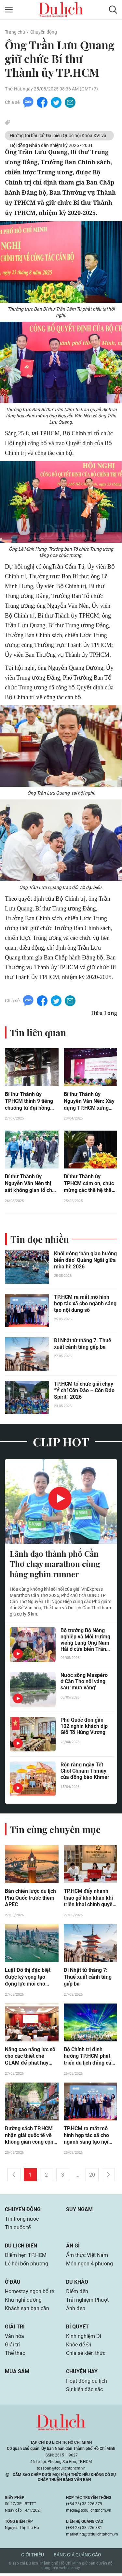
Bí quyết (77, 2329)
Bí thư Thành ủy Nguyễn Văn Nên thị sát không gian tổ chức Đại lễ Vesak (31, 1185)
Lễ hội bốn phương (26, 2266)
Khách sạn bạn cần (27, 2311)
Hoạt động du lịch (86, 2383)
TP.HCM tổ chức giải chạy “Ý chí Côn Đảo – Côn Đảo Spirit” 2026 (84, 1391)
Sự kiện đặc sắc (84, 2392)
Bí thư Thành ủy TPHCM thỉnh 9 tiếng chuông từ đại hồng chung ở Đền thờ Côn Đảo (29, 1102)
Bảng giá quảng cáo (77, 2557)
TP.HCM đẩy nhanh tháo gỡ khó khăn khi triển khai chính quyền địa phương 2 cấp (89, 1900)
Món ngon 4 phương (89, 2266)
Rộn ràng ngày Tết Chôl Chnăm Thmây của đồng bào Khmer (85, 1772)
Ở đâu (12, 2284)
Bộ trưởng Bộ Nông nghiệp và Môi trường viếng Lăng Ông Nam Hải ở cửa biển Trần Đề (85, 1641)
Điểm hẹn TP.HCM (25, 2258)
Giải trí (15, 2329)
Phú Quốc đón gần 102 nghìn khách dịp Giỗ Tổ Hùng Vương (84, 1727)
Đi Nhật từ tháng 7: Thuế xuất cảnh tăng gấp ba (82, 1345)
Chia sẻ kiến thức (85, 2356)
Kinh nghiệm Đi (83, 2339)
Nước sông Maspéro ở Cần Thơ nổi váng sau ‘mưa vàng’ (84, 1683)
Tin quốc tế (18, 2230)
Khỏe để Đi (78, 2347)
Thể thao (15, 2356)
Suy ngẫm (79, 2212)
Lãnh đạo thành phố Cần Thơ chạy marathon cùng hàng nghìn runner (55, 1565)
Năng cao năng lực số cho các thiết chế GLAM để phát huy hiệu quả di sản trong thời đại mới (30, 2059)
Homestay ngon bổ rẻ (29, 2294)
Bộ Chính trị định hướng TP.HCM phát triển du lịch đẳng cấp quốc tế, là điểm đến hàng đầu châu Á (89, 2059)
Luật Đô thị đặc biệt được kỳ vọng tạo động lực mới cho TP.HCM (27, 1979)
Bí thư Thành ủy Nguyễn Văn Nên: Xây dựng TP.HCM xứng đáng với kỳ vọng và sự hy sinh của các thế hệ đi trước (89, 1102)
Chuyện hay (82, 2374)
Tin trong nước (22, 2221)
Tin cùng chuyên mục (55, 1831)
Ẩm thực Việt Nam (87, 2258)
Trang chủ (15, 32)
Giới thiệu (32, 2557)
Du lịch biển (21, 2248)
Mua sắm (17, 2374)
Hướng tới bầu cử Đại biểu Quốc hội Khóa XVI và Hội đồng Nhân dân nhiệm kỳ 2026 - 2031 (58, 136)
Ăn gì (73, 2248)
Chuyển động (43, 32)
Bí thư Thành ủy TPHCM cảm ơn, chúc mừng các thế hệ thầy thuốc (89, 1185)
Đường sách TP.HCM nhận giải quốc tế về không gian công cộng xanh (30, 2138)
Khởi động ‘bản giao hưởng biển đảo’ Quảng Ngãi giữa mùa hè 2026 (85, 1261)
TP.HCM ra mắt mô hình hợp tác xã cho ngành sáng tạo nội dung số (85, 1304)
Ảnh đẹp (75, 2311)
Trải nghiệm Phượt (87, 2302)
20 (92, 2177)
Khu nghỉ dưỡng (23, 2302)
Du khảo (77, 2284)
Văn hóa (14, 2339)
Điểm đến (77, 2294)
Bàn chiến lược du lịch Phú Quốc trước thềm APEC (30, 1900)
